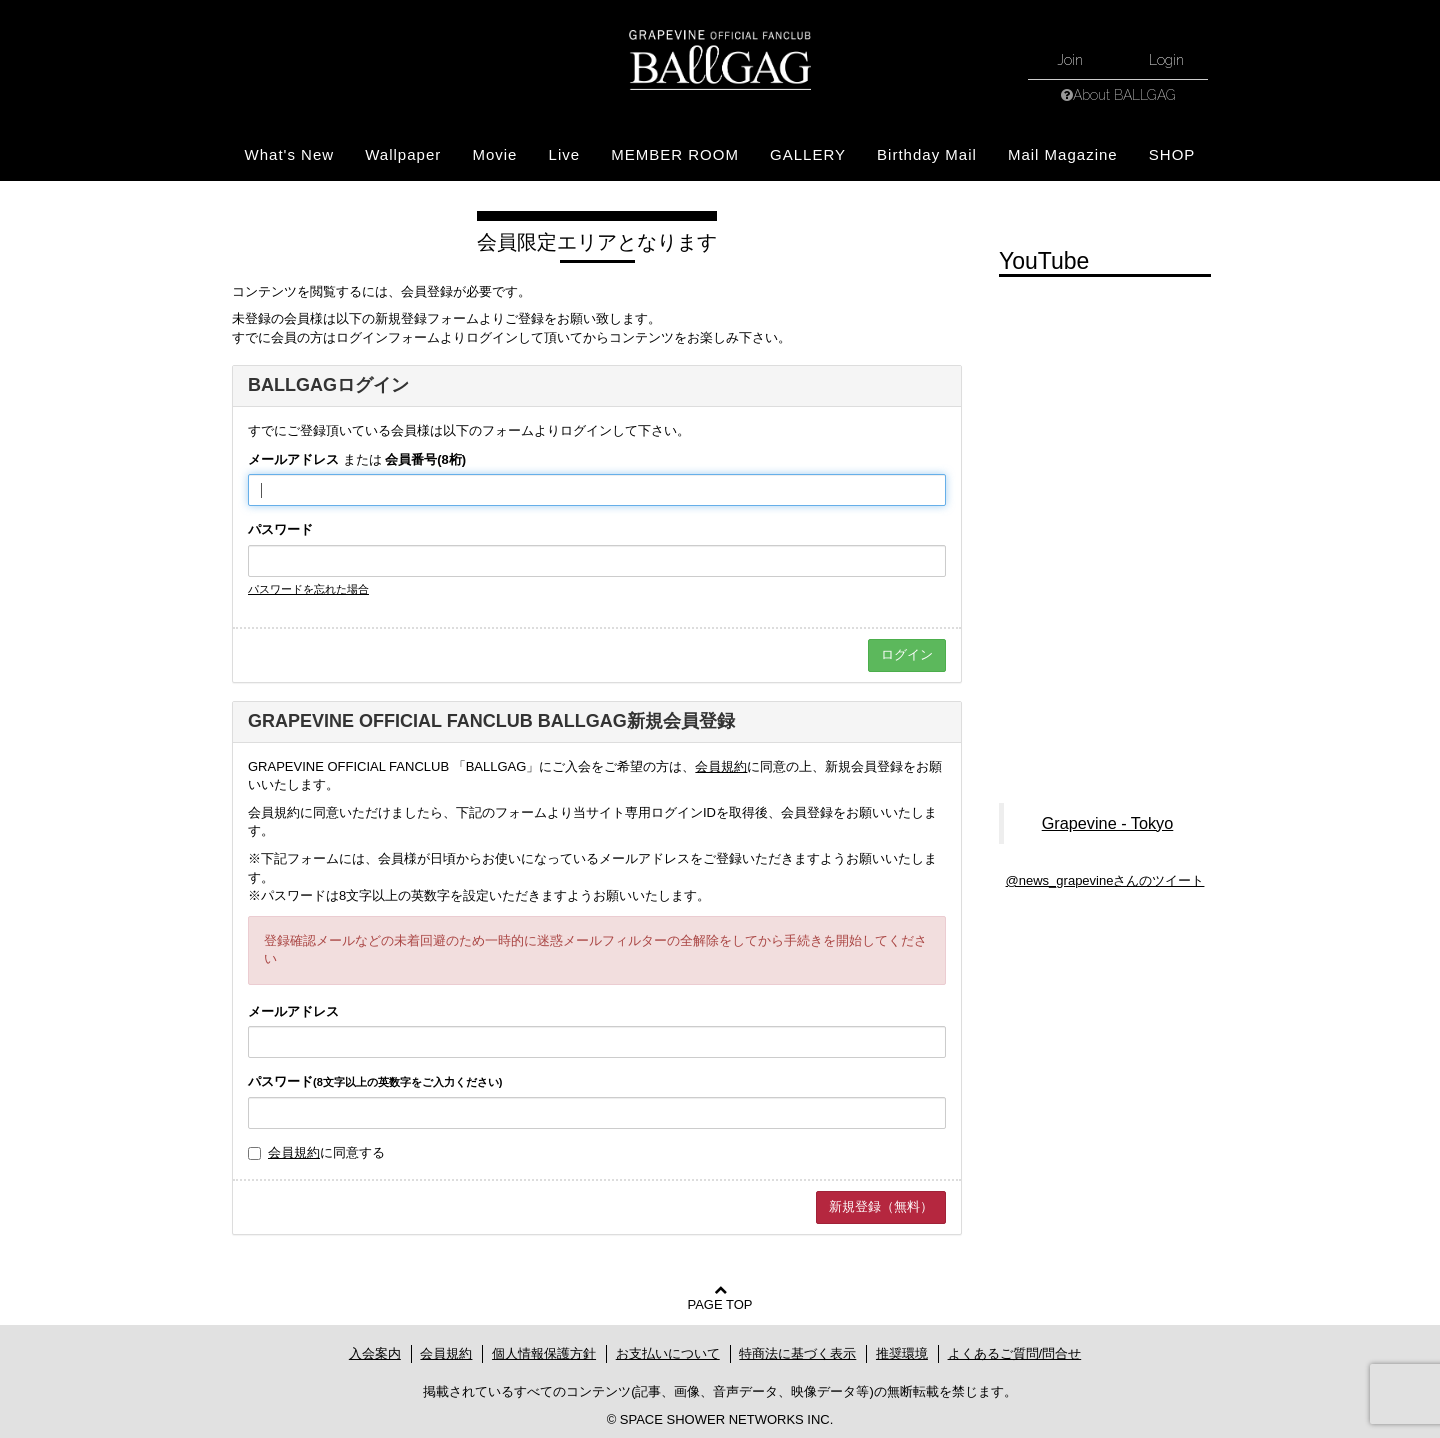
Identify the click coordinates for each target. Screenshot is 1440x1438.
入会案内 (375, 1353)
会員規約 (721, 766)
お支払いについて (668, 1353)
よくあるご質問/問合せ (1015, 1353)
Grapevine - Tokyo (1108, 823)
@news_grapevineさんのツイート (1105, 880)
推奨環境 (902, 1353)
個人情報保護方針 (544, 1353)
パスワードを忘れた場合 (308, 589)
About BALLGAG (1124, 95)
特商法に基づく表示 (797, 1353)
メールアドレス (293, 459)
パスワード (280, 529)
